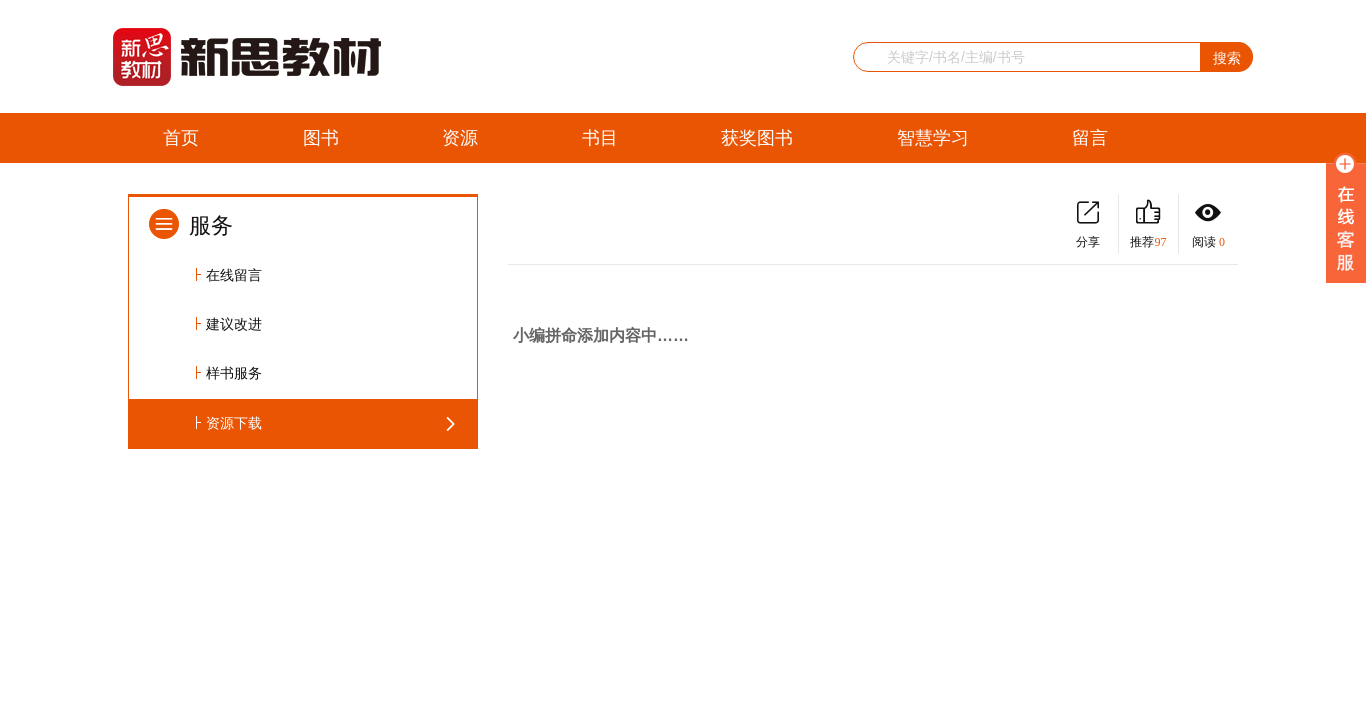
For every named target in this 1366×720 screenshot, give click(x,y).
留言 (1090, 138)
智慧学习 (933, 138)
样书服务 (234, 373)
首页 (181, 138)
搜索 (1227, 58)
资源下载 (234, 423)
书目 (600, 138)
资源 (460, 138)
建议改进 (234, 324)
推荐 (1148, 224)
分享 (1088, 224)
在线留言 (234, 275)
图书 (321, 138)
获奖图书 (757, 138)
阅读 (1208, 224)
